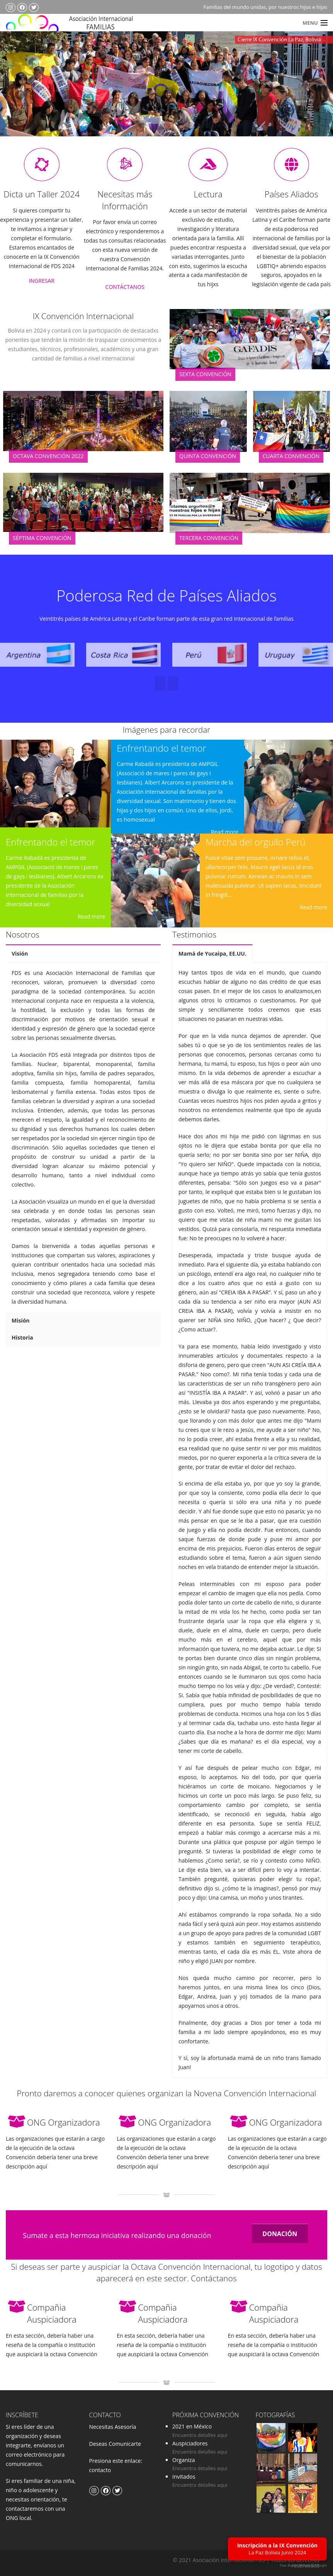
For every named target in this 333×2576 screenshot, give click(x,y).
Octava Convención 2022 (48, 456)
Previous (21, 95)
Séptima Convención (42, 538)
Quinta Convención (207, 456)
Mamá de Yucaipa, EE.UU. (212, 953)
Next (311, 95)
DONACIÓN (279, 2234)
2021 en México (192, 2426)
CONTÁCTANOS (124, 286)
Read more (91, 916)
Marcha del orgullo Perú (255, 841)
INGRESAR (41, 280)
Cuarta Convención (291, 456)
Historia (22, 1337)
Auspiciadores (189, 2443)
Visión (20, 953)
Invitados (183, 2476)
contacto (100, 2470)
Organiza (183, 2460)
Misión (21, 1320)
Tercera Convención (208, 538)
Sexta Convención (205, 374)
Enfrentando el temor (50, 841)
